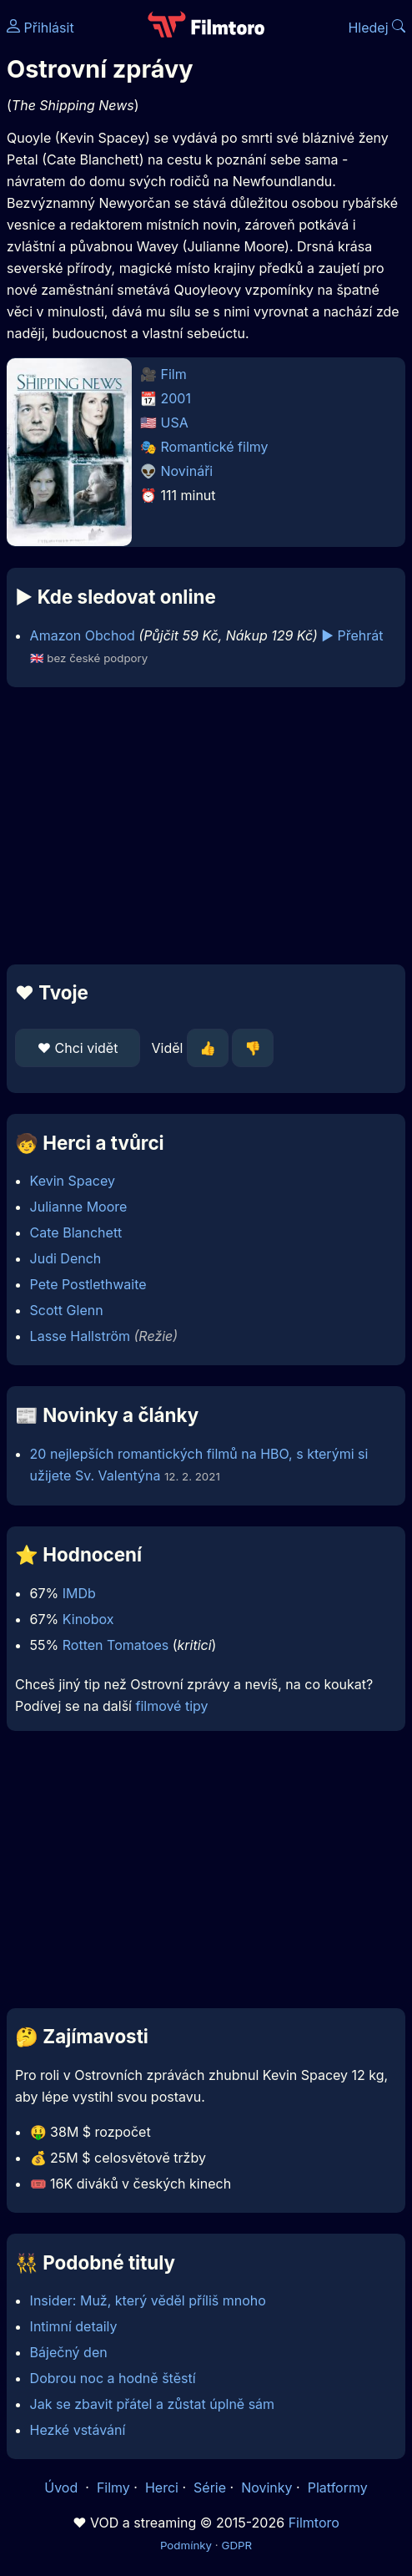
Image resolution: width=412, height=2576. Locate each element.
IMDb (79, 1593)
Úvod (62, 2487)
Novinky (266, 2487)
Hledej (376, 27)
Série (209, 2487)
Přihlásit (40, 27)
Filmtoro (314, 2522)
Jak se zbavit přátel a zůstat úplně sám (152, 2404)
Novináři (187, 471)
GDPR (236, 2545)
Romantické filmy (215, 446)
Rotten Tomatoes (115, 1645)
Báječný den (69, 2352)
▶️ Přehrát (352, 635)
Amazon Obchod (82, 635)
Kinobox (88, 1619)
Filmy (113, 2487)
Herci (161, 2487)
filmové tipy (171, 1706)
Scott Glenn (66, 1310)
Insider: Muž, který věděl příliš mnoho (148, 2300)
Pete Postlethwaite (88, 1284)
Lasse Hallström (80, 1336)
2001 (176, 398)
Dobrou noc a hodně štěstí (113, 2378)
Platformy (338, 2487)
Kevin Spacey (72, 1180)
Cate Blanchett (76, 1232)
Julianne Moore (79, 1206)
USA (174, 422)
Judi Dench (66, 1258)
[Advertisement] (206, 826)
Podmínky (186, 2545)
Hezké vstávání (78, 2430)
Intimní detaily (74, 2326)
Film (174, 374)
